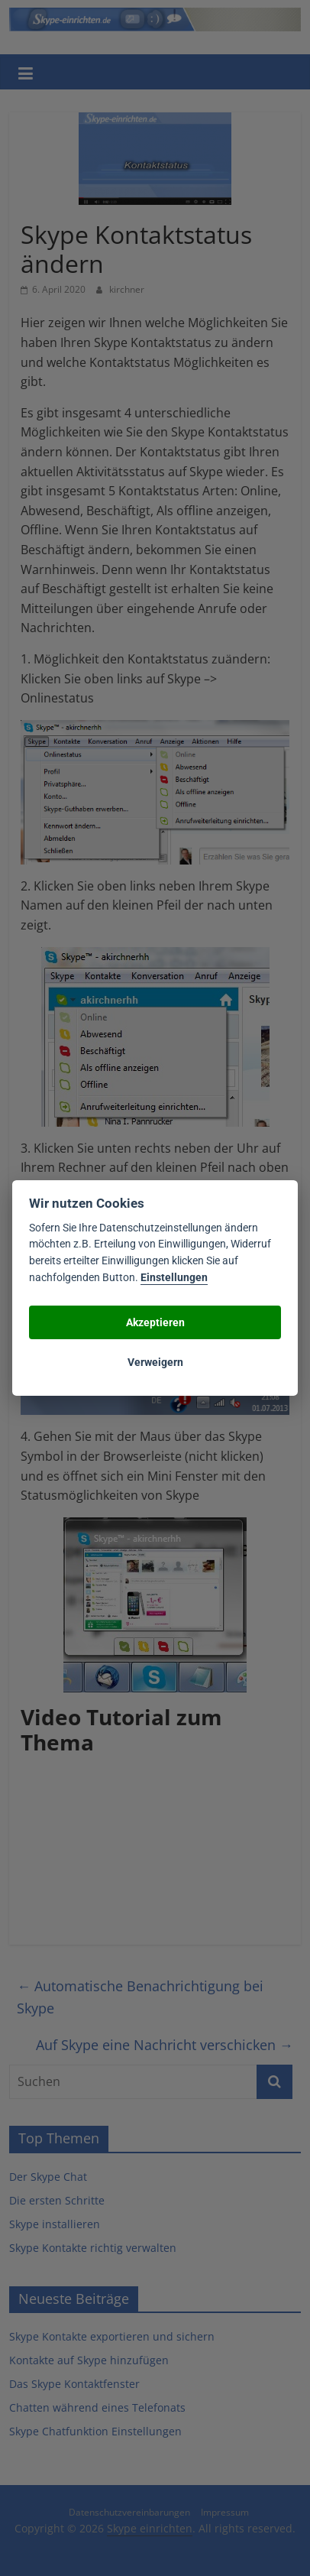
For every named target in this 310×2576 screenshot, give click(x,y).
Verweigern (155, 1362)
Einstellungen (174, 1277)
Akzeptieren (155, 1322)
